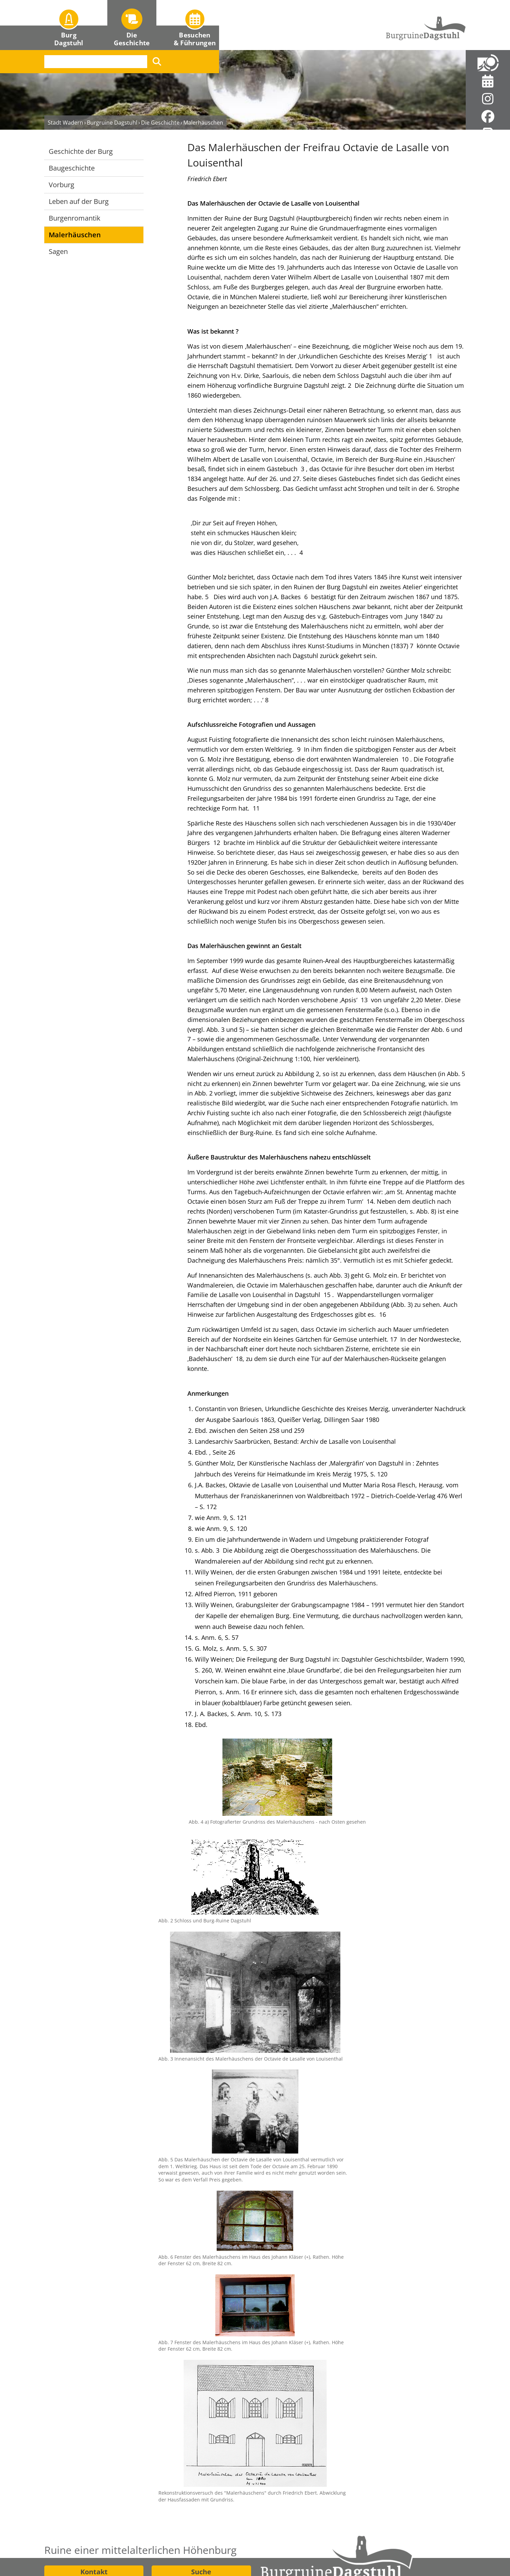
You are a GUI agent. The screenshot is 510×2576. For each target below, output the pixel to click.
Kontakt (94, 2492)
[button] (68, 25)
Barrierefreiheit (434, 2547)
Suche (201, 2492)
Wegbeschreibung (94, 2509)
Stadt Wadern (65, 43)
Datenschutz (358, 2547)
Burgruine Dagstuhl (112, 43)
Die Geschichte (160, 43)
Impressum (278, 2547)
